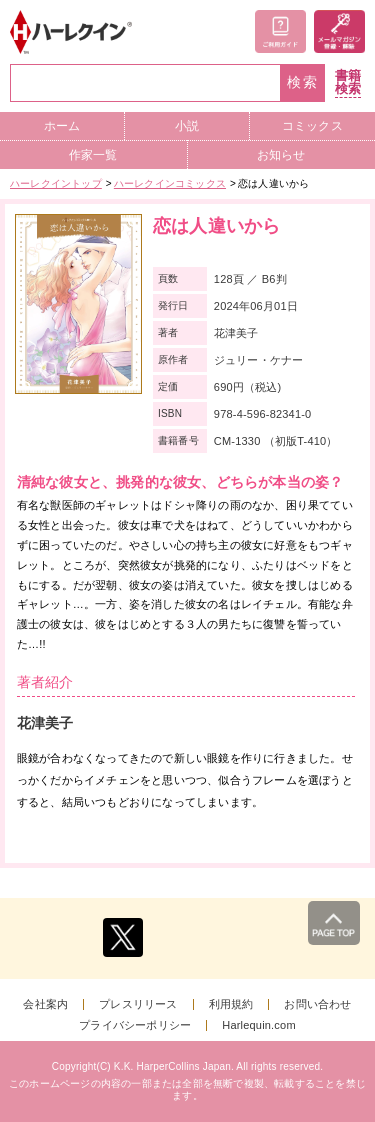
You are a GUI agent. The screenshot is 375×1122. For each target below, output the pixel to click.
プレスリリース (138, 1004)
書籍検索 (348, 82)
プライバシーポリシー (135, 1025)
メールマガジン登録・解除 (339, 31)
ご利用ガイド (280, 31)
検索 (303, 82)
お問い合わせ (317, 1004)
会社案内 (45, 1004)
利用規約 (231, 1004)
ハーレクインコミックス (170, 183)
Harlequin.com (259, 1025)
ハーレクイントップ (56, 183)
